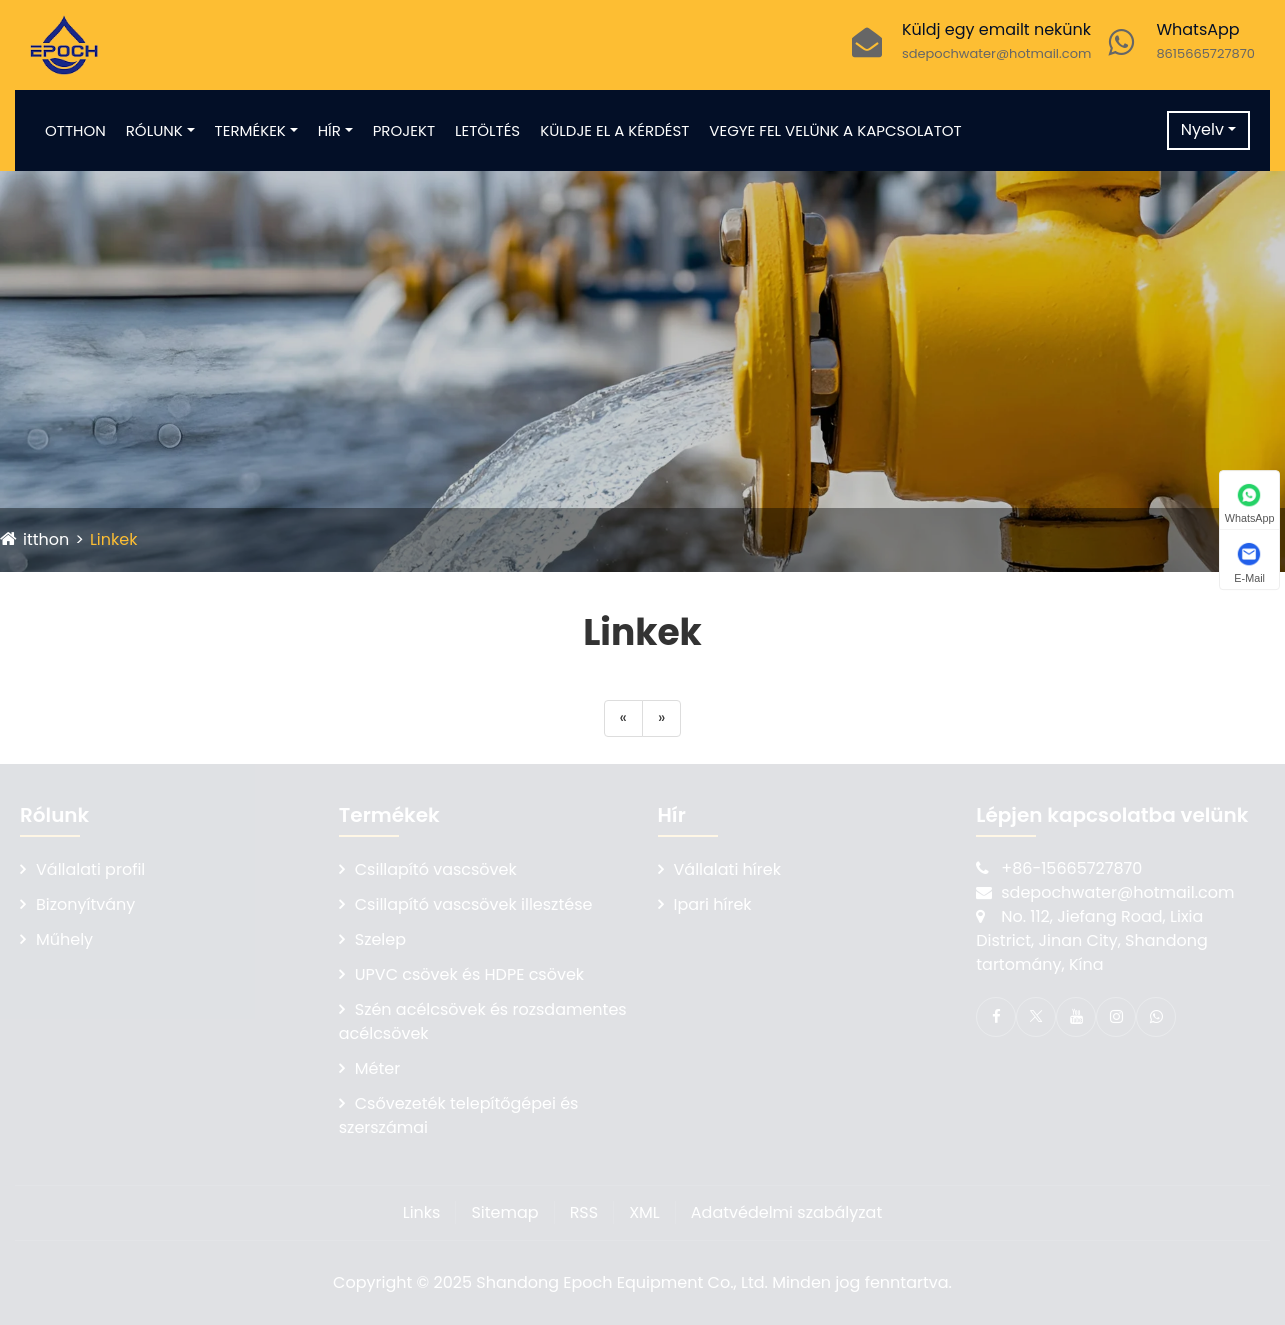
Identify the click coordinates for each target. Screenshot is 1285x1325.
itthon (46, 539)
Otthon (75, 130)
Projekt (404, 130)
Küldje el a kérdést (614, 130)
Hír (329, 130)
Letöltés (487, 130)
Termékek (250, 130)
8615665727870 (1205, 53)
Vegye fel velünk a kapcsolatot (835, 130)
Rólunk (154, 130)
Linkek (114, 539)
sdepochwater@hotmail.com (997, 53)
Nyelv (1202, 129)
